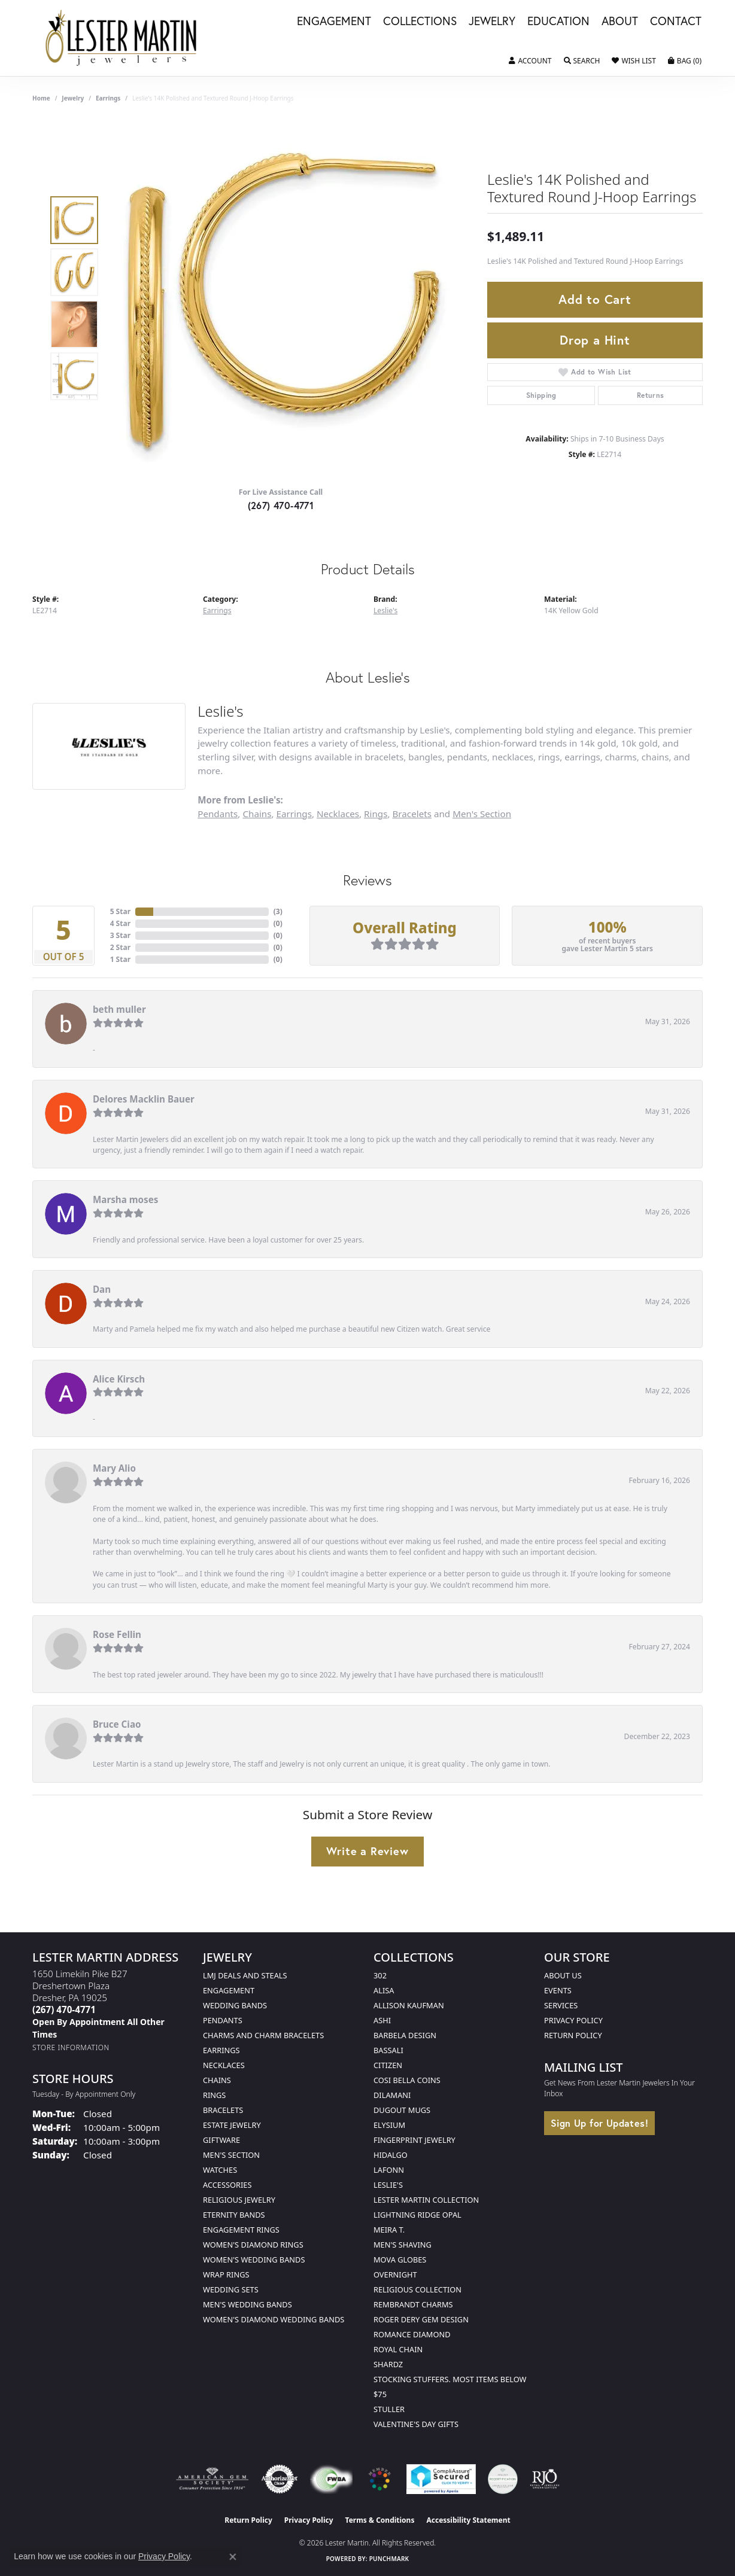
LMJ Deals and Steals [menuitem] (245, 1975)
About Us (563, 1975)
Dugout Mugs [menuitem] (401, 2110)
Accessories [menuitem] (227, 2184)
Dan (102, 1289)
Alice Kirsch (119, 1379)
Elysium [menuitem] (389, 2125)
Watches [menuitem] (220, 2169)
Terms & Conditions (380, 2520)
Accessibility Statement (468, 2520)
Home (41, 98)
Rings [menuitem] (214, 2095)
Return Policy (573, 2035)
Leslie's (385, 610)
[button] (530, 61)
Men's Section (481, 814)
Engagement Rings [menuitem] (241, 2229)
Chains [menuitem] (217, 2080)
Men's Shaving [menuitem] (402, 2244)
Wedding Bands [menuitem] (235, 2005)
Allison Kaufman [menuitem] (408, 2005)
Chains (256, 814)
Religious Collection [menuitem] (417, 2289)
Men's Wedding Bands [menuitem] (247, 2304)
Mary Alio (114, 1468)
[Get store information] (71, 2047)
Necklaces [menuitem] (224, 2065)
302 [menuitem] (380, 1975)
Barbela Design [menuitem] (404, 2035)
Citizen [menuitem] (387, 2065)
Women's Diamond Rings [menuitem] (253, 2244)
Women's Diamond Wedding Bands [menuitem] (273, 2319)
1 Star (120, 959)
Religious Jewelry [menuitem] (239, 2199)
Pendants (218, 814)
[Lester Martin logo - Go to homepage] (121, 38)
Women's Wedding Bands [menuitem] (254, 2259)
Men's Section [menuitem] (231, 2154)
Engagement (334, 21)
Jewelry (492, 21)
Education (558, 21)
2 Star (120, 947)
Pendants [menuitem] (222, 2020)
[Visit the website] (379, 2479)
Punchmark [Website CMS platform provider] (389, 2558)
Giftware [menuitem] (221, 2140)
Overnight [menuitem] (395, 2274)
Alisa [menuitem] (383, 1990)
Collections (420, 21)
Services (561, 2005)
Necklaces (338, 814)
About (620, 21)
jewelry (73, 98)
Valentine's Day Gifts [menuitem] (415, 2424)
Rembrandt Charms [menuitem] (413, 2304)
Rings (375, 814)
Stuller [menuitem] (389, 2409)
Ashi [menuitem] (382, 2020)
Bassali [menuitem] (388, 2050)
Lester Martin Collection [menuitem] (426, 2199)
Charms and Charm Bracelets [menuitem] (263, 2035)
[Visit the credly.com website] (503, 2479)
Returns (650, 395)
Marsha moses (125, 1199)
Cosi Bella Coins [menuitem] (407, 2080)
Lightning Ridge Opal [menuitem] (417, 2214)
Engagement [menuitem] (228, 1990)
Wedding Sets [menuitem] (231, 2289)
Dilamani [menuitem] (392, 2095)
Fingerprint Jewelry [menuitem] (414, 2140)
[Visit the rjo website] (545, 2479)
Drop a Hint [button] (595, 339)
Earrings (108, 98)
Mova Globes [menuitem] (399, 2259)
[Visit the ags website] (212, 2479)
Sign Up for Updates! (599, 2123)
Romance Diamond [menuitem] (412, 2334)
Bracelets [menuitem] (223, 2110)
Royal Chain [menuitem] (398, 2349)
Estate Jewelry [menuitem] (232, 2125)
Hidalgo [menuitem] (390, 2154)
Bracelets (412, 814)
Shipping (541, 395)
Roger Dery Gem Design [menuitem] (421, 2319)
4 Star (120, 923)
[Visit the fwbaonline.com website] (331, 2479)
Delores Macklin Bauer (144, 1099)
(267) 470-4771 (281, 505)
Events (558, 1990)
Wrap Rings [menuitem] (226, 2274)
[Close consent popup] (232, 2556)
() (278, 911)
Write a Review (367, 1851)
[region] (283, 297)
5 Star (120, 911)
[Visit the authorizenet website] (279, 2479)
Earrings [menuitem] (221, 2050)
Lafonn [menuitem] (388, 2169)
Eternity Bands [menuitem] (234, 2214)
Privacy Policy (573, 2020)
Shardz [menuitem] (388, 2364)
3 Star (120, 935)
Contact (675, 21)
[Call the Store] (64, 2009)
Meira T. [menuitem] (389, 2229)
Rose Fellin (117, 1634)
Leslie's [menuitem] (388, 2184)
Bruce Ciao (117, 1724)
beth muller (119, 1009)
